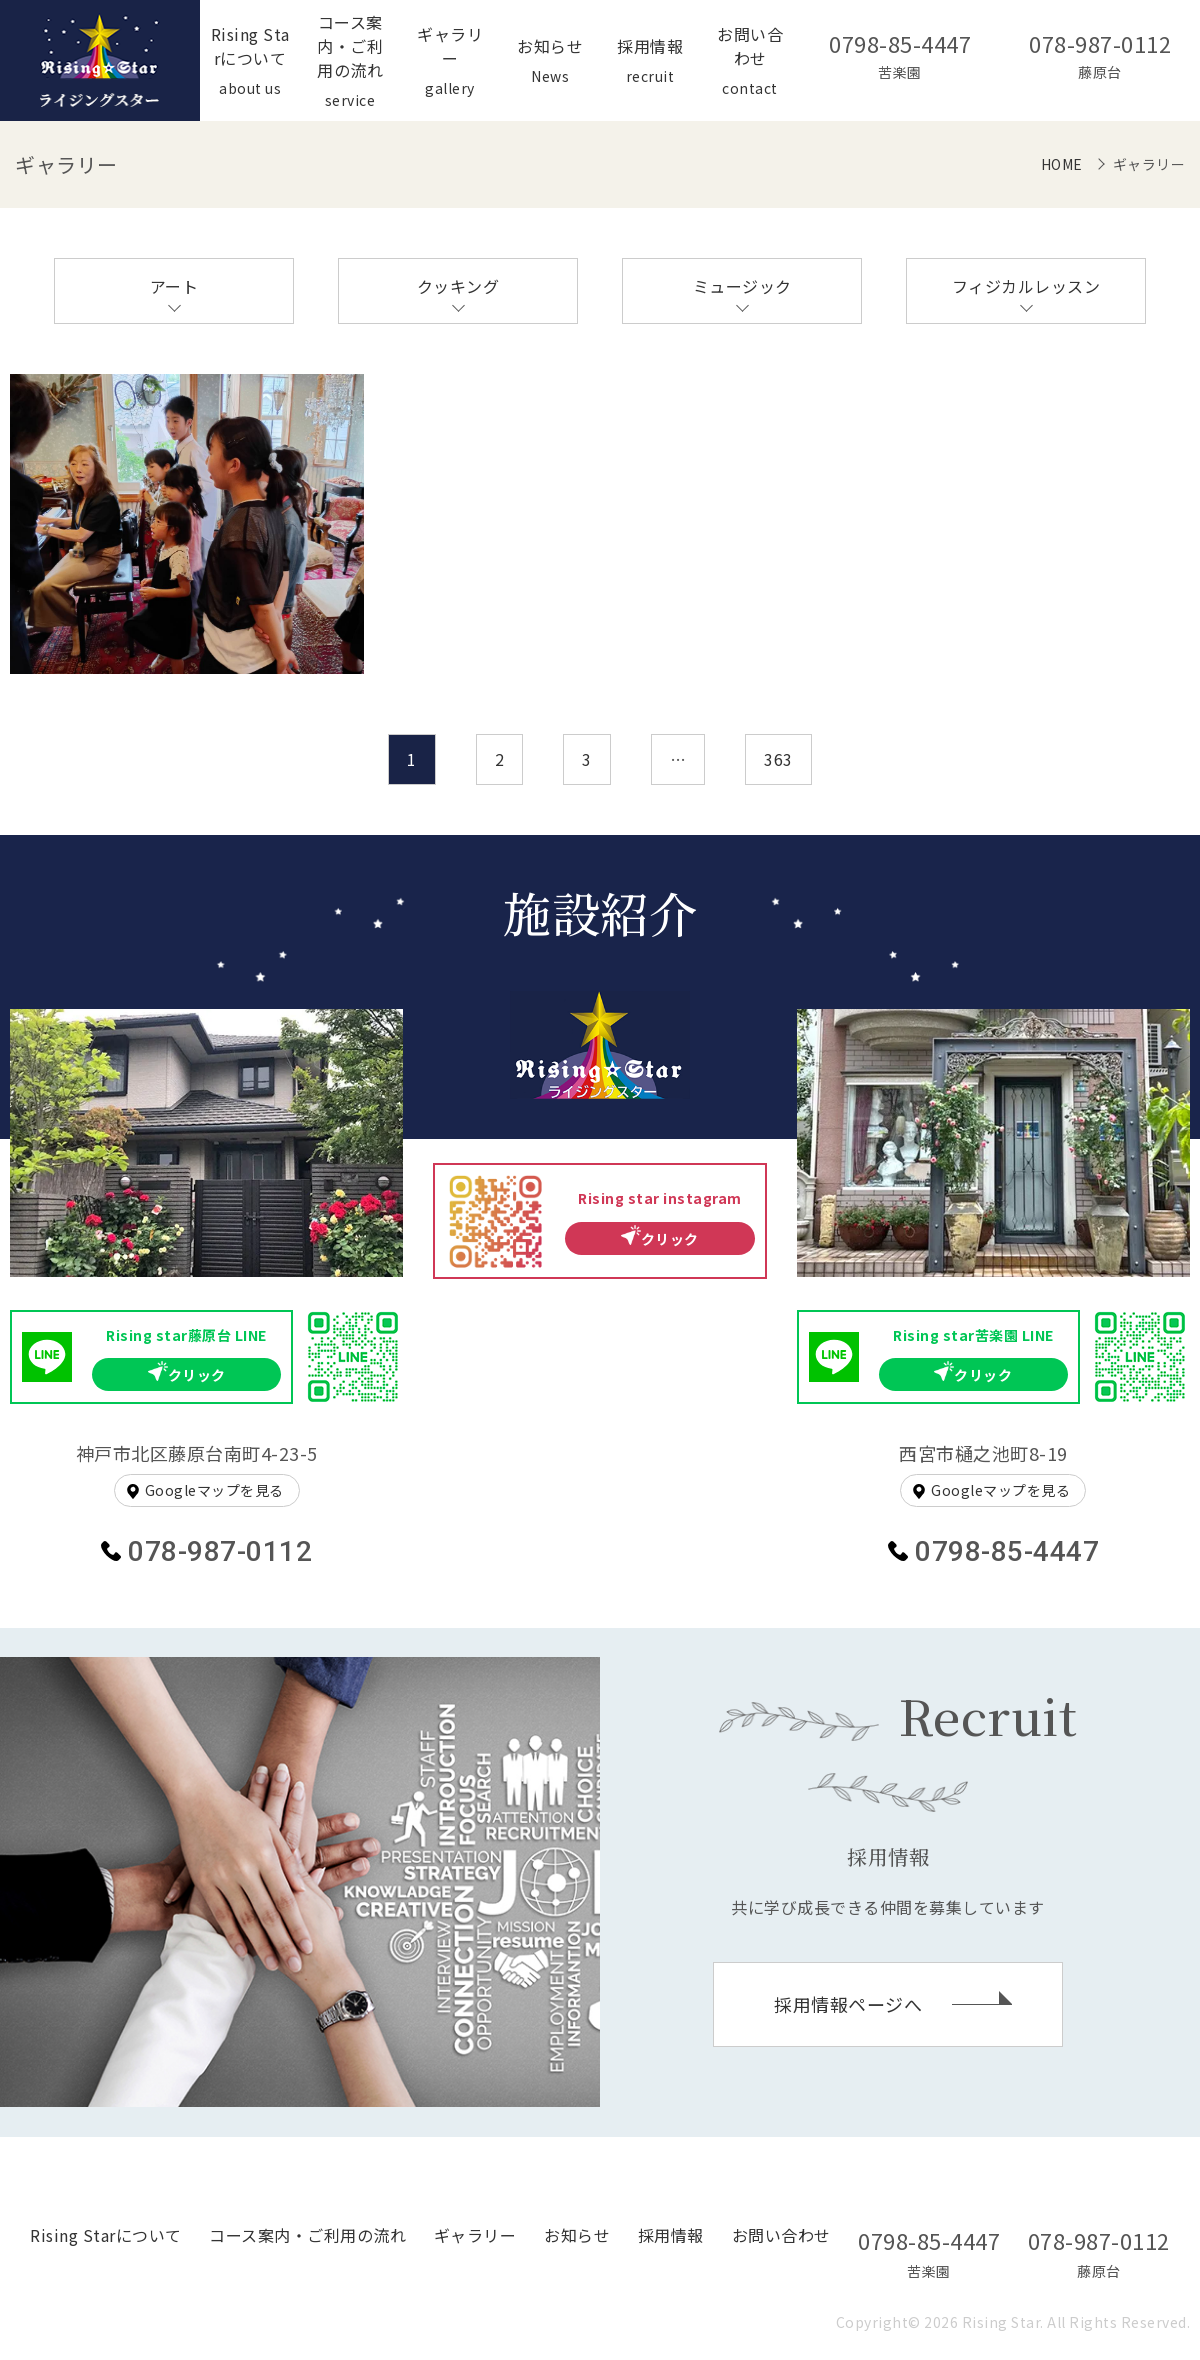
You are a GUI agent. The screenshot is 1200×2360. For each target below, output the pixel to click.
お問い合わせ (781, 2235)
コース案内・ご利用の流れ (307, 2235)
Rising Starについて (106, 2235)
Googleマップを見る (214, 1490)
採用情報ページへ (848, 2004)
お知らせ (577, 2235)
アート (174, 286)
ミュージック (742, 286)
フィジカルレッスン (1026, 286)
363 (778, 759)
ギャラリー (475, 2235)
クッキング (458, 286)
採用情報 (671, 2235)
